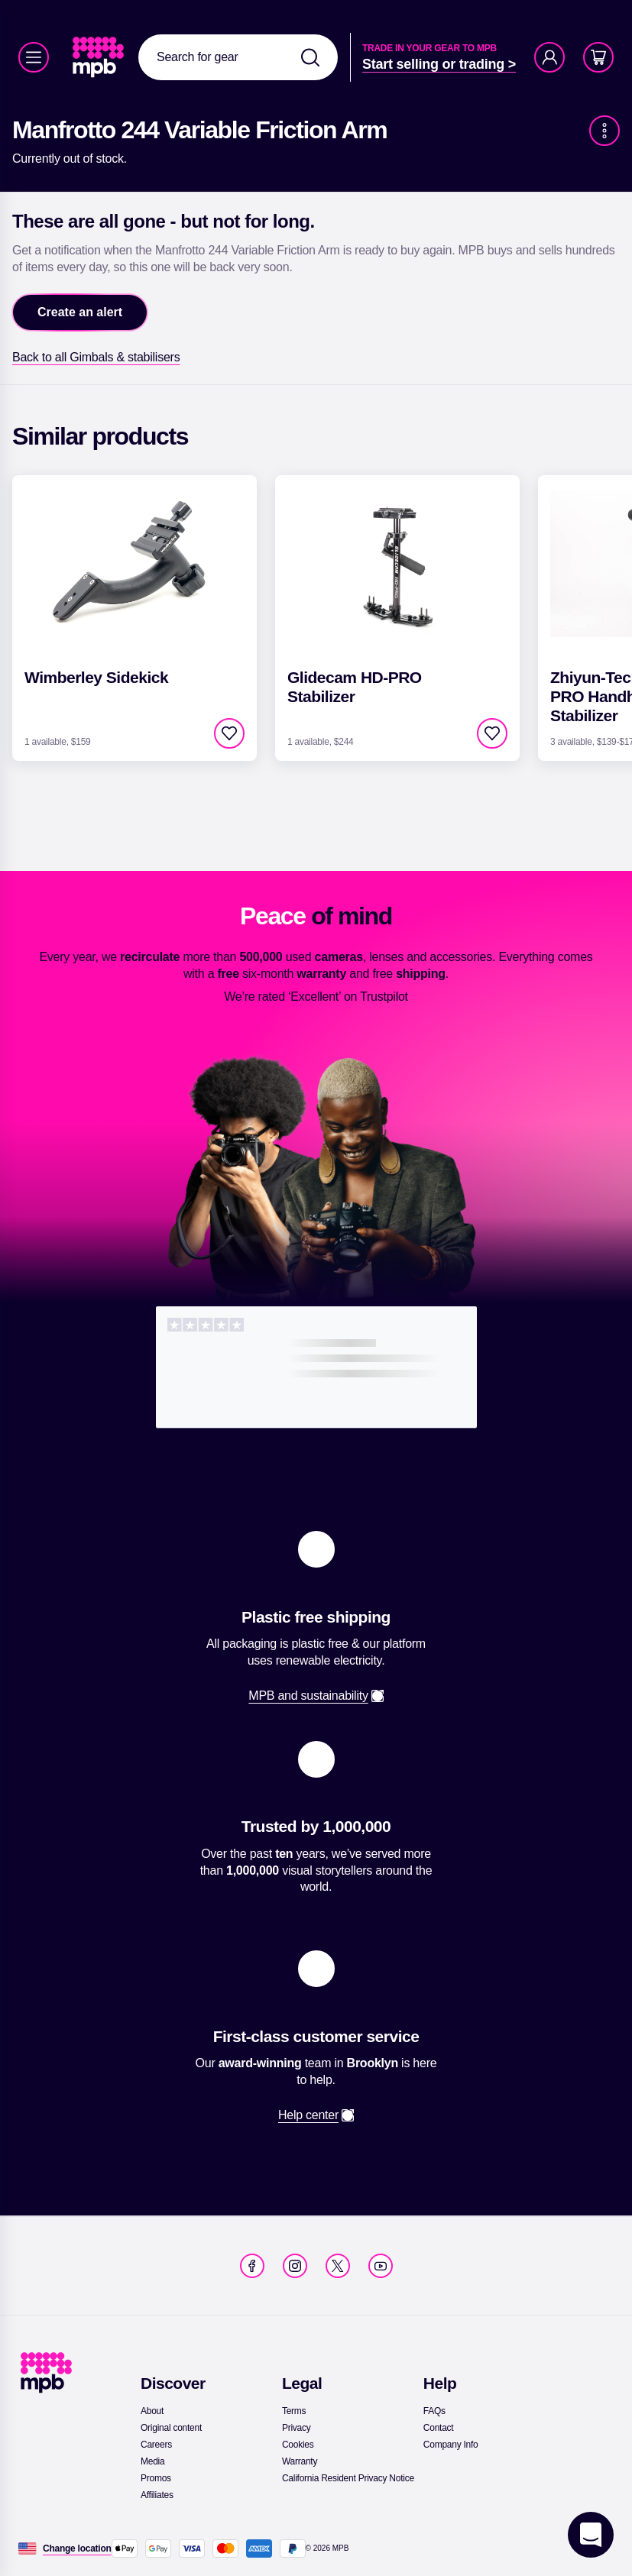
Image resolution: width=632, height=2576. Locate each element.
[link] (99, 57)
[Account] (549, 57)
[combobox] (238, 57)
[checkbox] (229, 733)
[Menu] (33, 57)
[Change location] (77, 2548)
